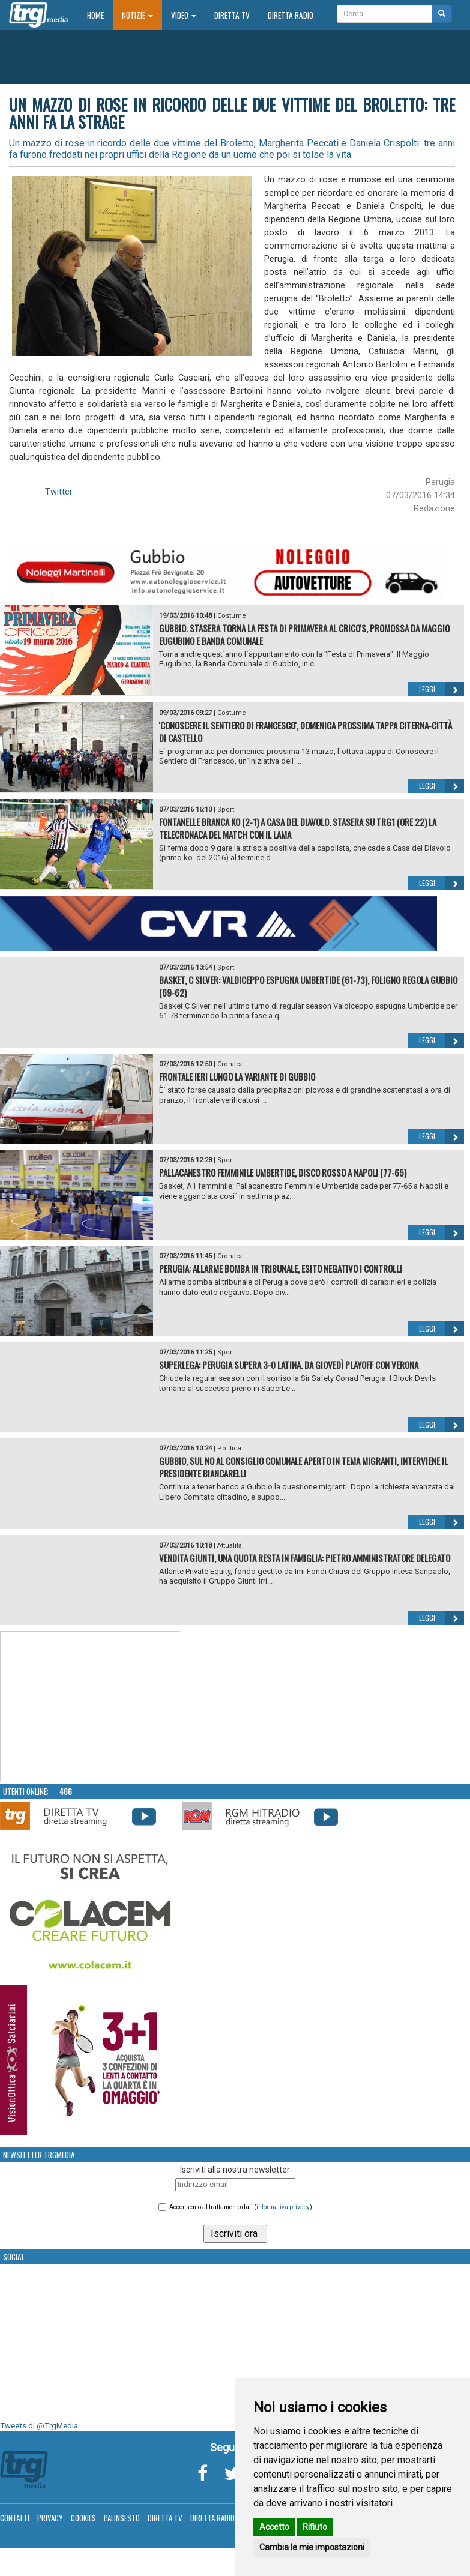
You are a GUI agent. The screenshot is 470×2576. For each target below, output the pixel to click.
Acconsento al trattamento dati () (240, 2207)
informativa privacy (283, 2207)
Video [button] (183, 15)
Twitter (59, 491)
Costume (231, 616)
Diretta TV (232, 15)
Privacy (50, 2518)
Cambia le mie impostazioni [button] (311, 2547)
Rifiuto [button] (315, 2527)
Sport (225, 809)
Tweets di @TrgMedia (39, 2425)
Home (100, 14)
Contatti (14, 2518)
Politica (229, 1448)
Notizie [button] (137, 15)
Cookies (83, 2518)
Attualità (229, 1545)
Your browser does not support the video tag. (91, 1707)
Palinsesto (122, 2518)
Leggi (441, 689)
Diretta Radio (290, 15)
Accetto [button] (274, 2527)
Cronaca (230, 1064)
